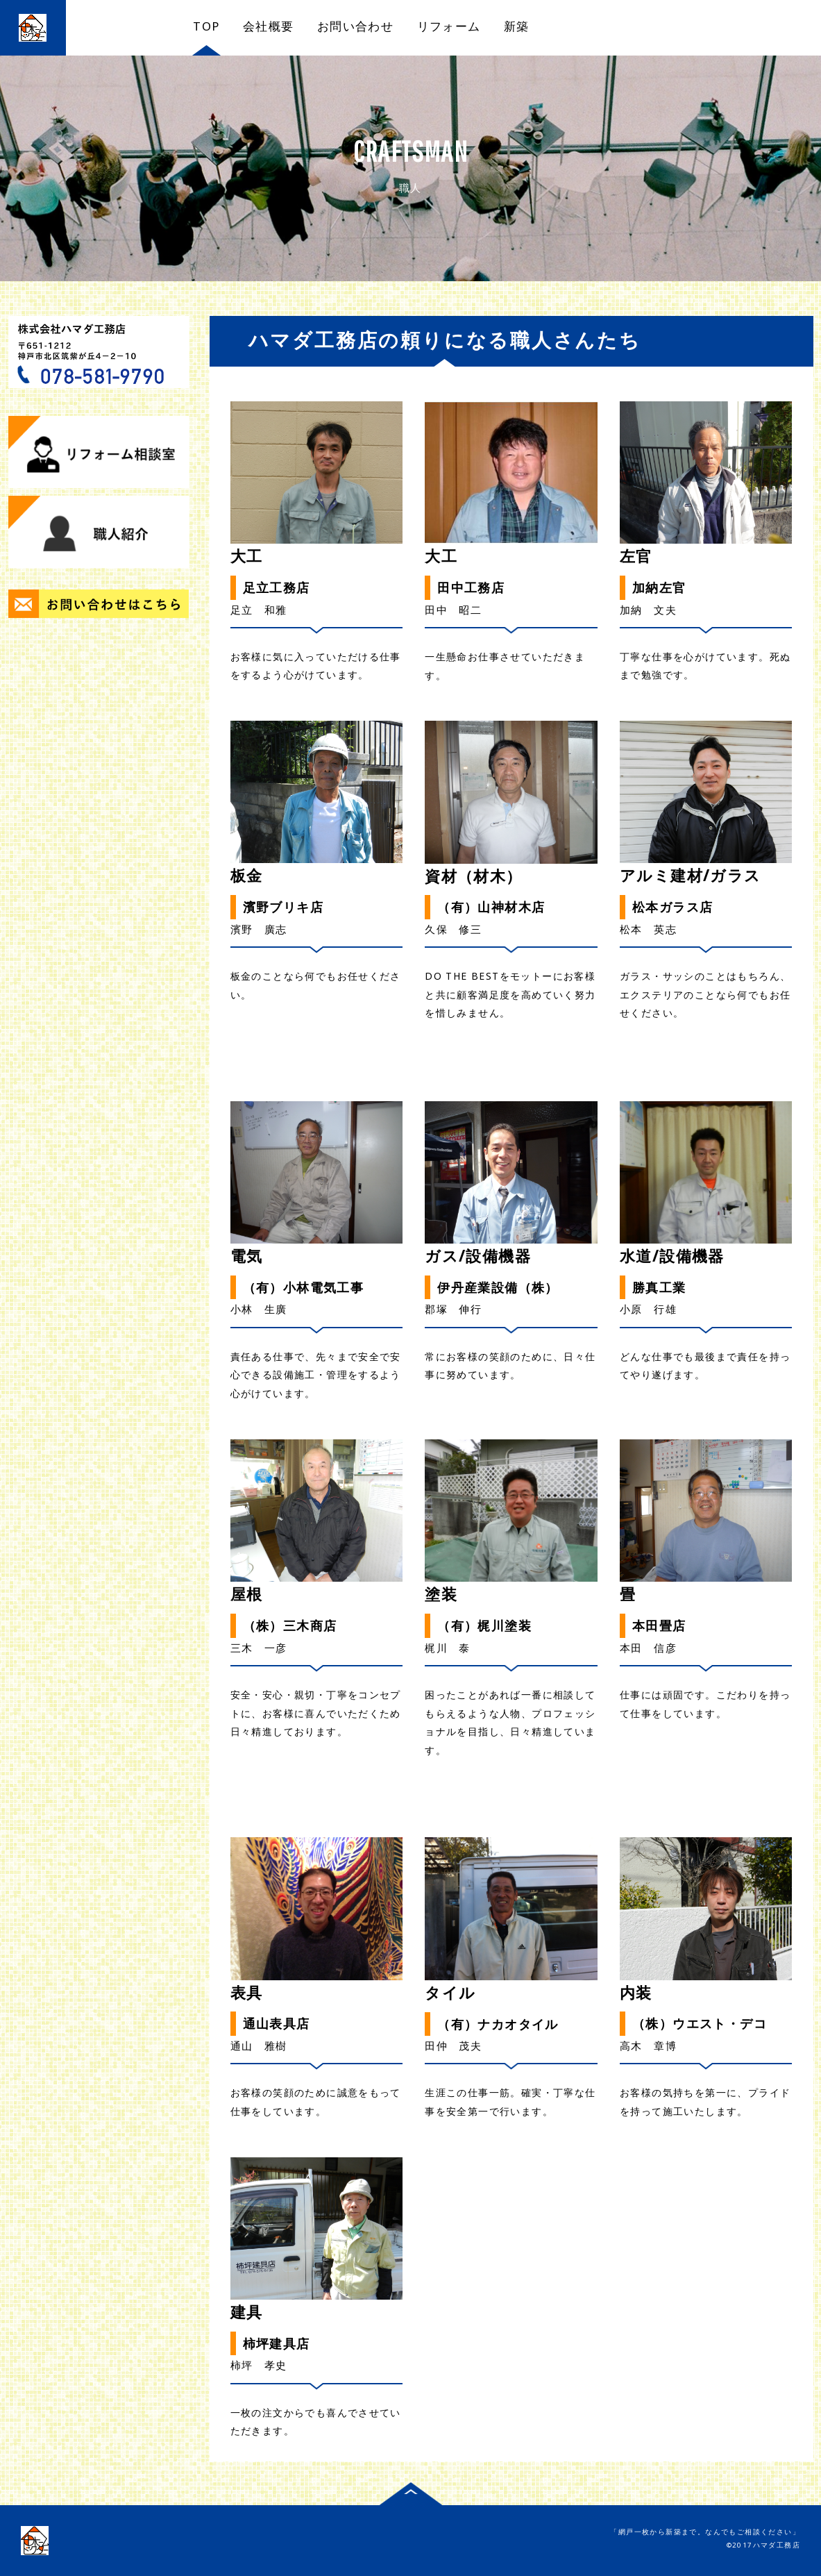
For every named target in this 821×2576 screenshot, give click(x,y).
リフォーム (449, 26)
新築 (517, 26)
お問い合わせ (355, 26)
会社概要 (268, 26)
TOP (206, 26)
